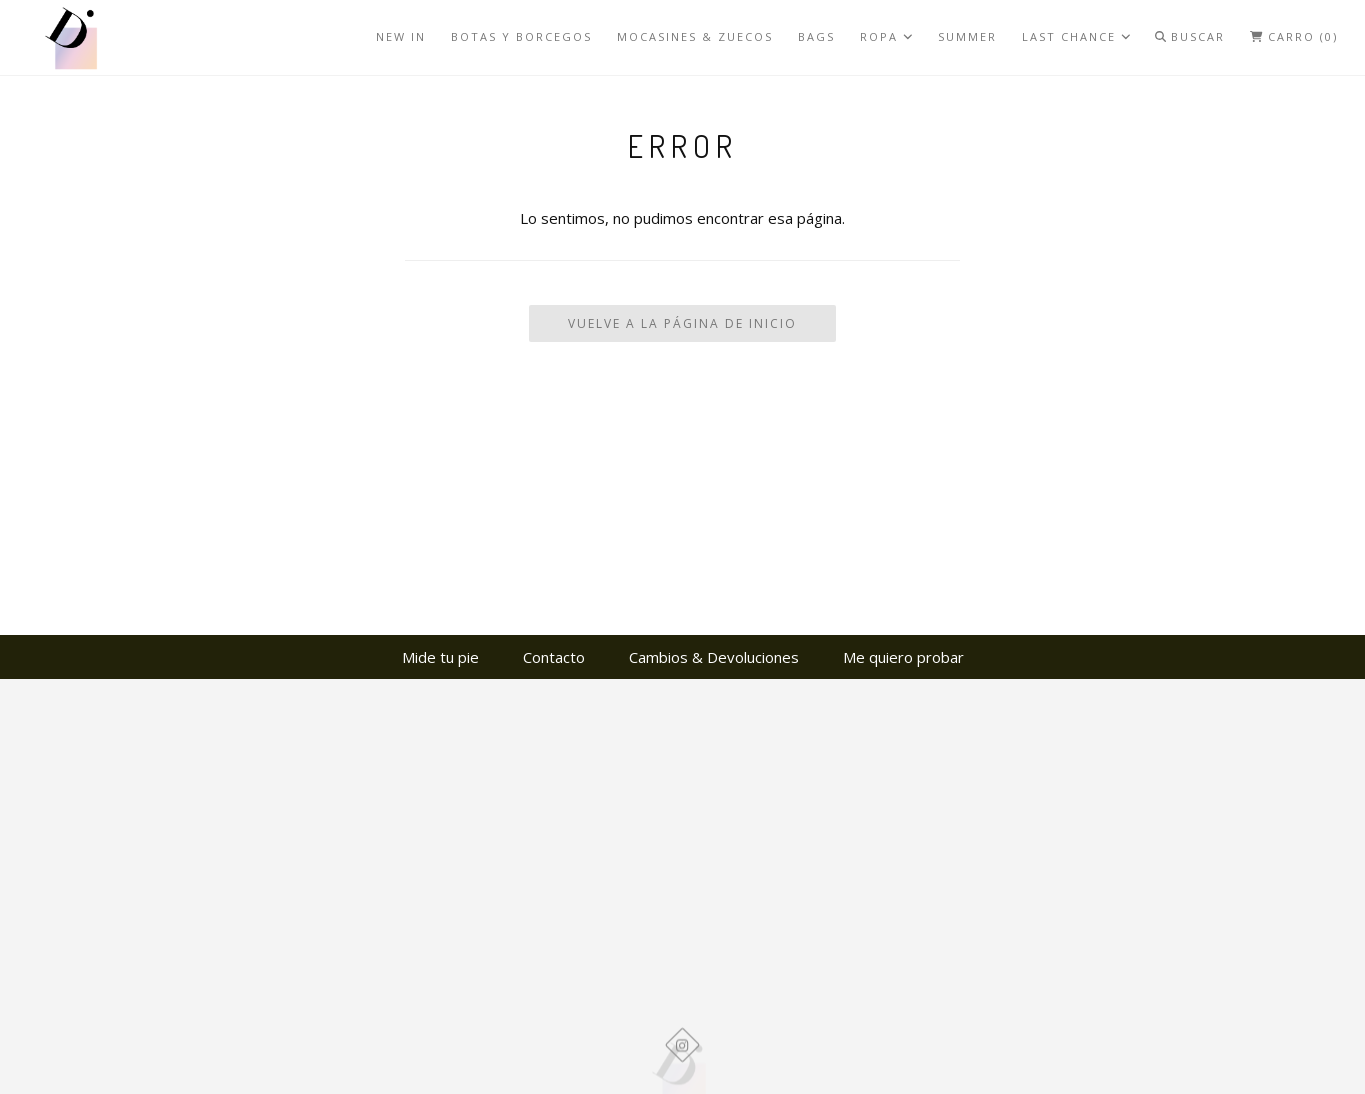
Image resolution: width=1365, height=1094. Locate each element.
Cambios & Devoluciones (714, 657)
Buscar (1190, 36)
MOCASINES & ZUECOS (695, 36)
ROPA (886, 36)
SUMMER (967, 36)
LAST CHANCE (1076, 36)
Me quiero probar (903, 657)
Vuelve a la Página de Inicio (682, 323)
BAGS (816, 36)
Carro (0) (1293, 36)
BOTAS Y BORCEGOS (521, 36)
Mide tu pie (440, 657)
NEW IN (401, 36)
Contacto (554, 657)
